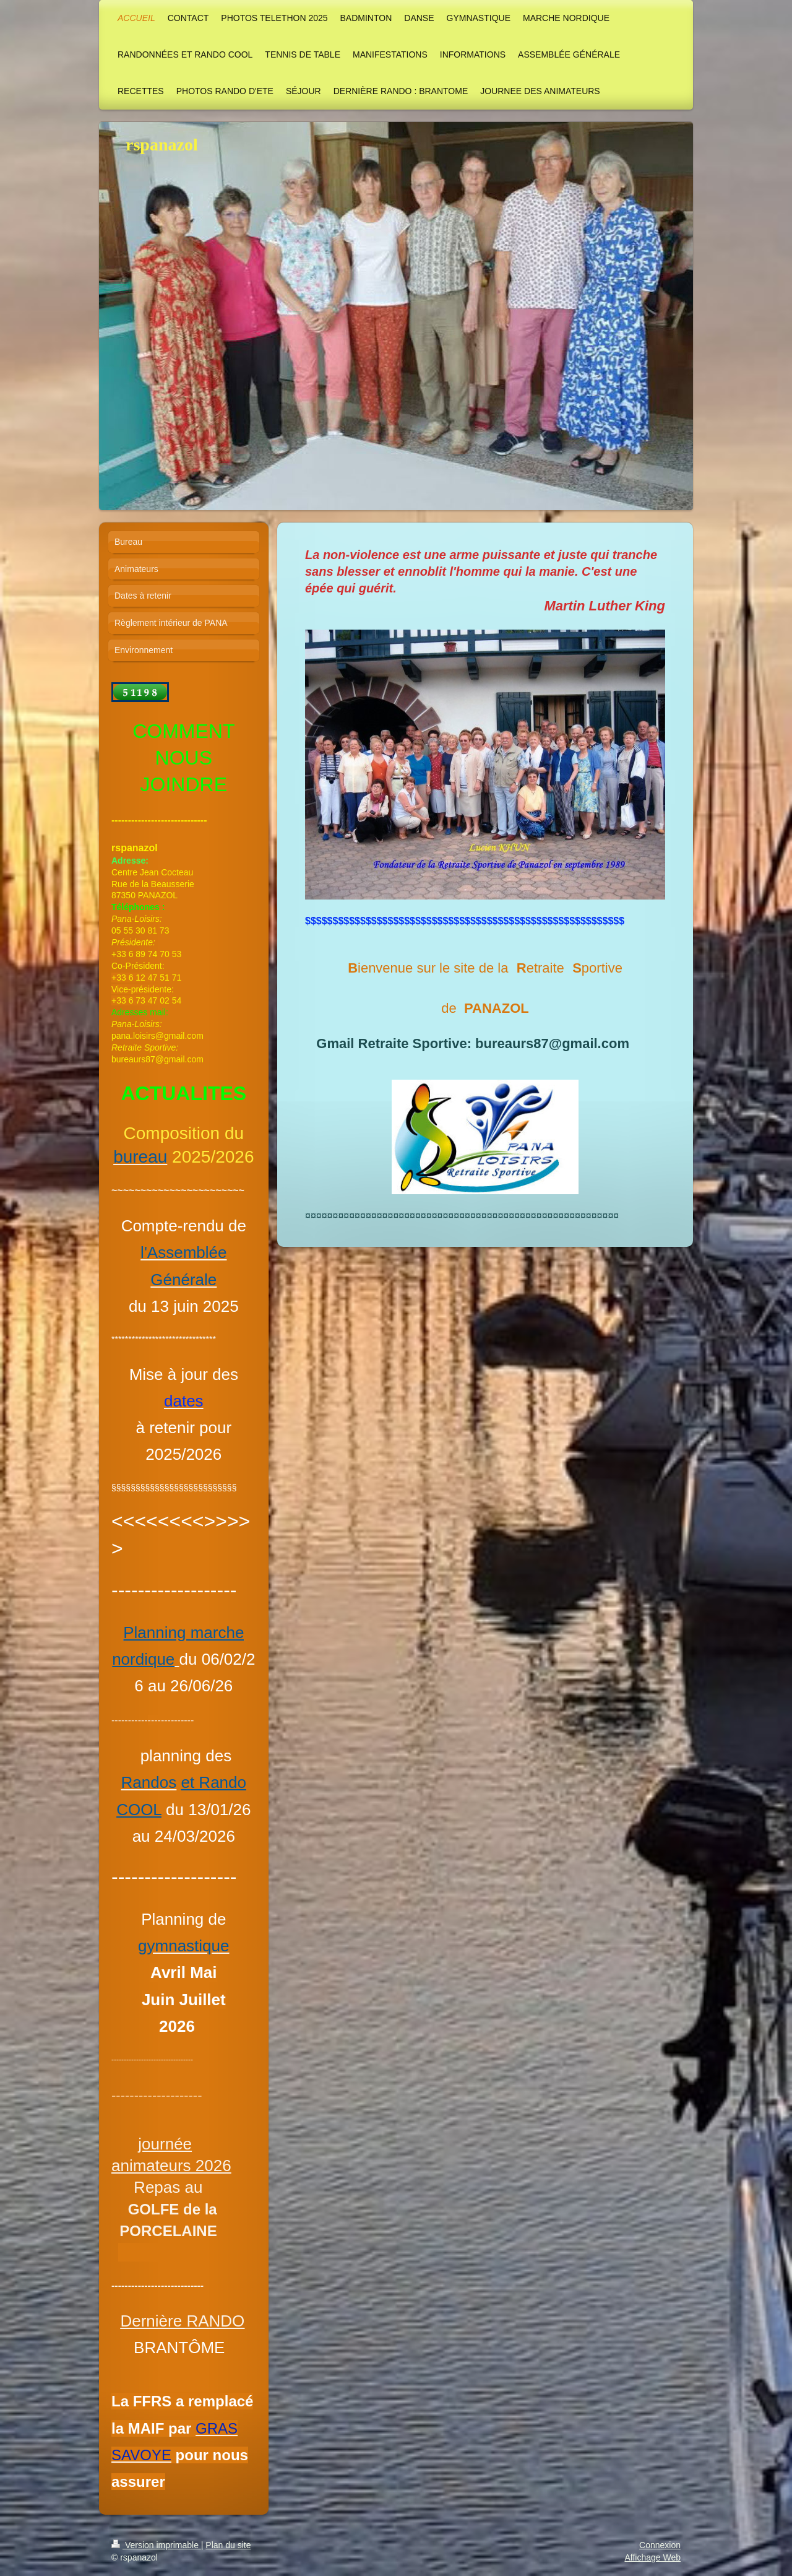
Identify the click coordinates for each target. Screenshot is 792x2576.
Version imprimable (156, 2545)
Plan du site (228, 2545)
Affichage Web (652, 2557)
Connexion (660, 2545)
